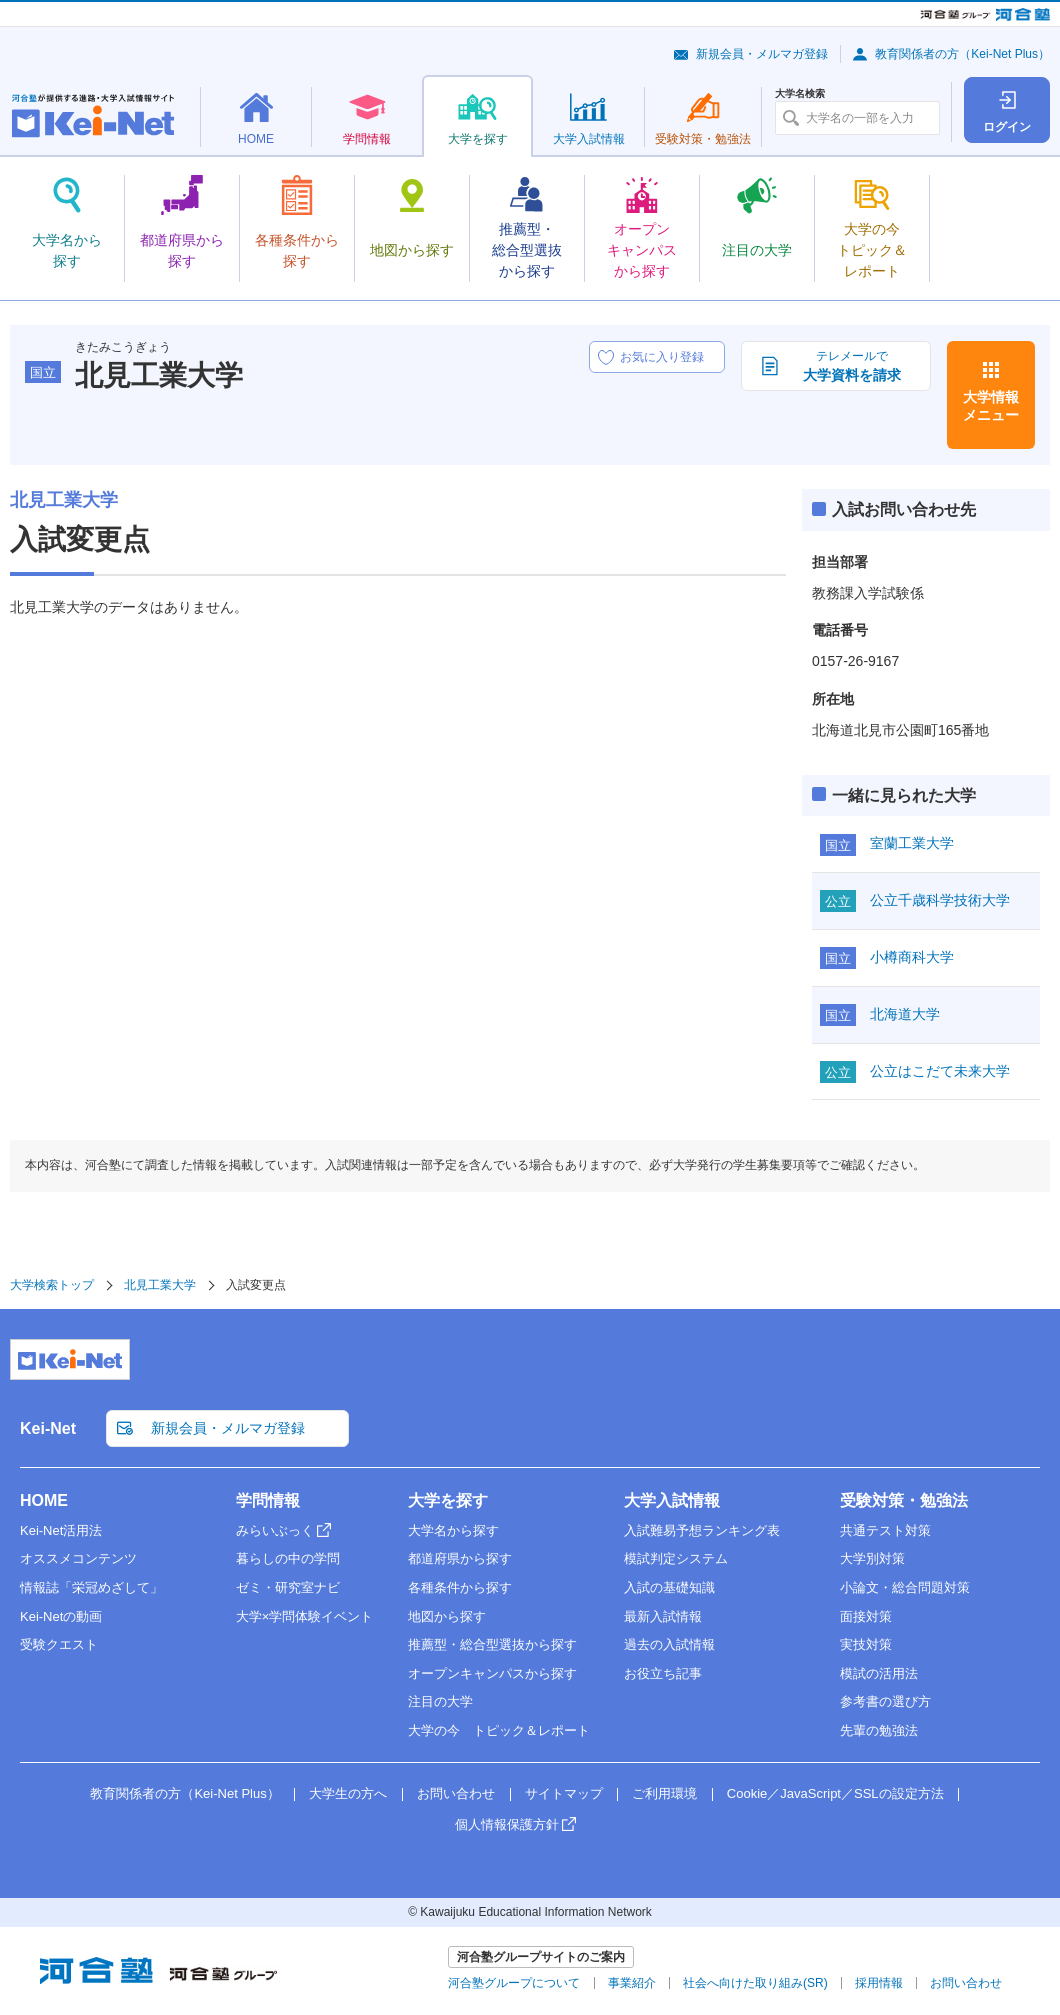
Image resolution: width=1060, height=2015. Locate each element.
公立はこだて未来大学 (940, 1071)
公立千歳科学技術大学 (940, 900)
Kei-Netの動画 (61, 1616)
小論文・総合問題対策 (905, 1587)
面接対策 (866, 1616)
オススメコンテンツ (78, 1558)
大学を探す (448, 1500)
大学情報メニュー (991, 406)
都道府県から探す (460, 1558)
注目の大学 (440, 1701)
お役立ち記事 (663, 1673)
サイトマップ (564, 1793)
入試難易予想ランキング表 (702, 1530)
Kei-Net (48, 1428)
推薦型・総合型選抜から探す (492, 1644)
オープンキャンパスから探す (492, 1673)
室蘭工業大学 (912, 843)
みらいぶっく (275, 1530)
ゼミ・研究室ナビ (288, 1587)
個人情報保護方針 (507, 1824)
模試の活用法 (879, 1673)
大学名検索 (800, 94)
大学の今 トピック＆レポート (499, 1730)
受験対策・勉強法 (904, 1500)
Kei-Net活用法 (61, 1530)
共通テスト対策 (885, 1530)
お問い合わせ (456, 1793)
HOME (44, 1500)
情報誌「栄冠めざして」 (91, 1587)
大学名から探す (453, 1530)
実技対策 (866, 1644)
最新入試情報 (663, 1616)
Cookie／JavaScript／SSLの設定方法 (835, 1793)
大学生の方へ (348, 1793)
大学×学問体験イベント (305, 1616)
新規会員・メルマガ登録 (762, 54)
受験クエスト (59, 1644)
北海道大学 (905, 1014)
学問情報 (268, 1500)
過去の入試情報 (669, 1644)
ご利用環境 (664, 1793)
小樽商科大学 (912, 957)
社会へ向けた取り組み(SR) (755, 1983)
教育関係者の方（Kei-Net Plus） (962, 54)
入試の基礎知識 (669, 1587)
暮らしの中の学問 (288, 1558)
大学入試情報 (672, 1500)
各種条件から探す (460, 1587)
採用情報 (879, 1983)
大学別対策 (872, 1558)
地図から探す (447, 1616)
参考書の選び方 (885, 1701)
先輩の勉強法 (879, 1730)
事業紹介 (632, 1983)
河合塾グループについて (514, 1983)
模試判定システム (676, 1558)
